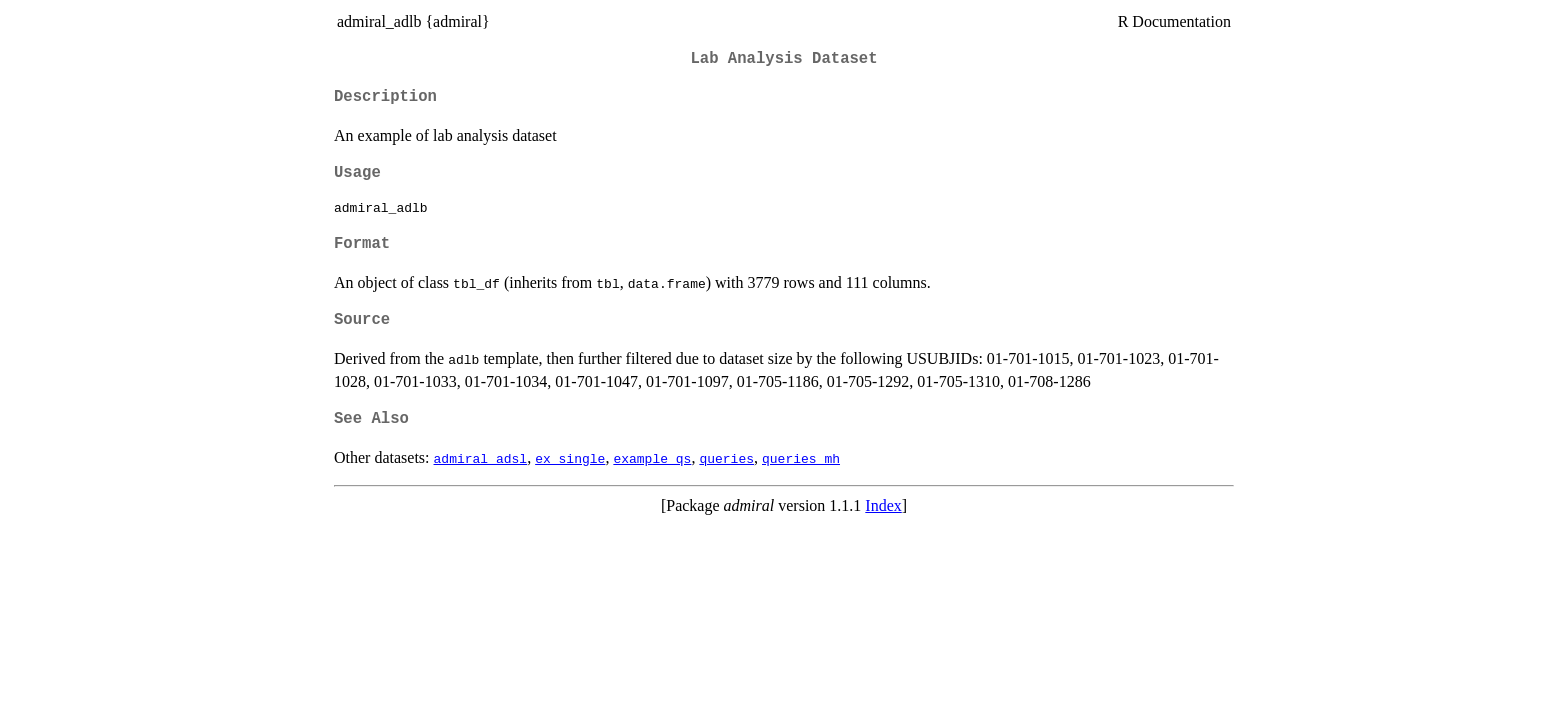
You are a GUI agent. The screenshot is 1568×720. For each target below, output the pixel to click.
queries (726, 458)
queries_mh (801, 458)
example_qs (652, 458)
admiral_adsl (481, 458)
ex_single (570, 458)
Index (883, 505)
